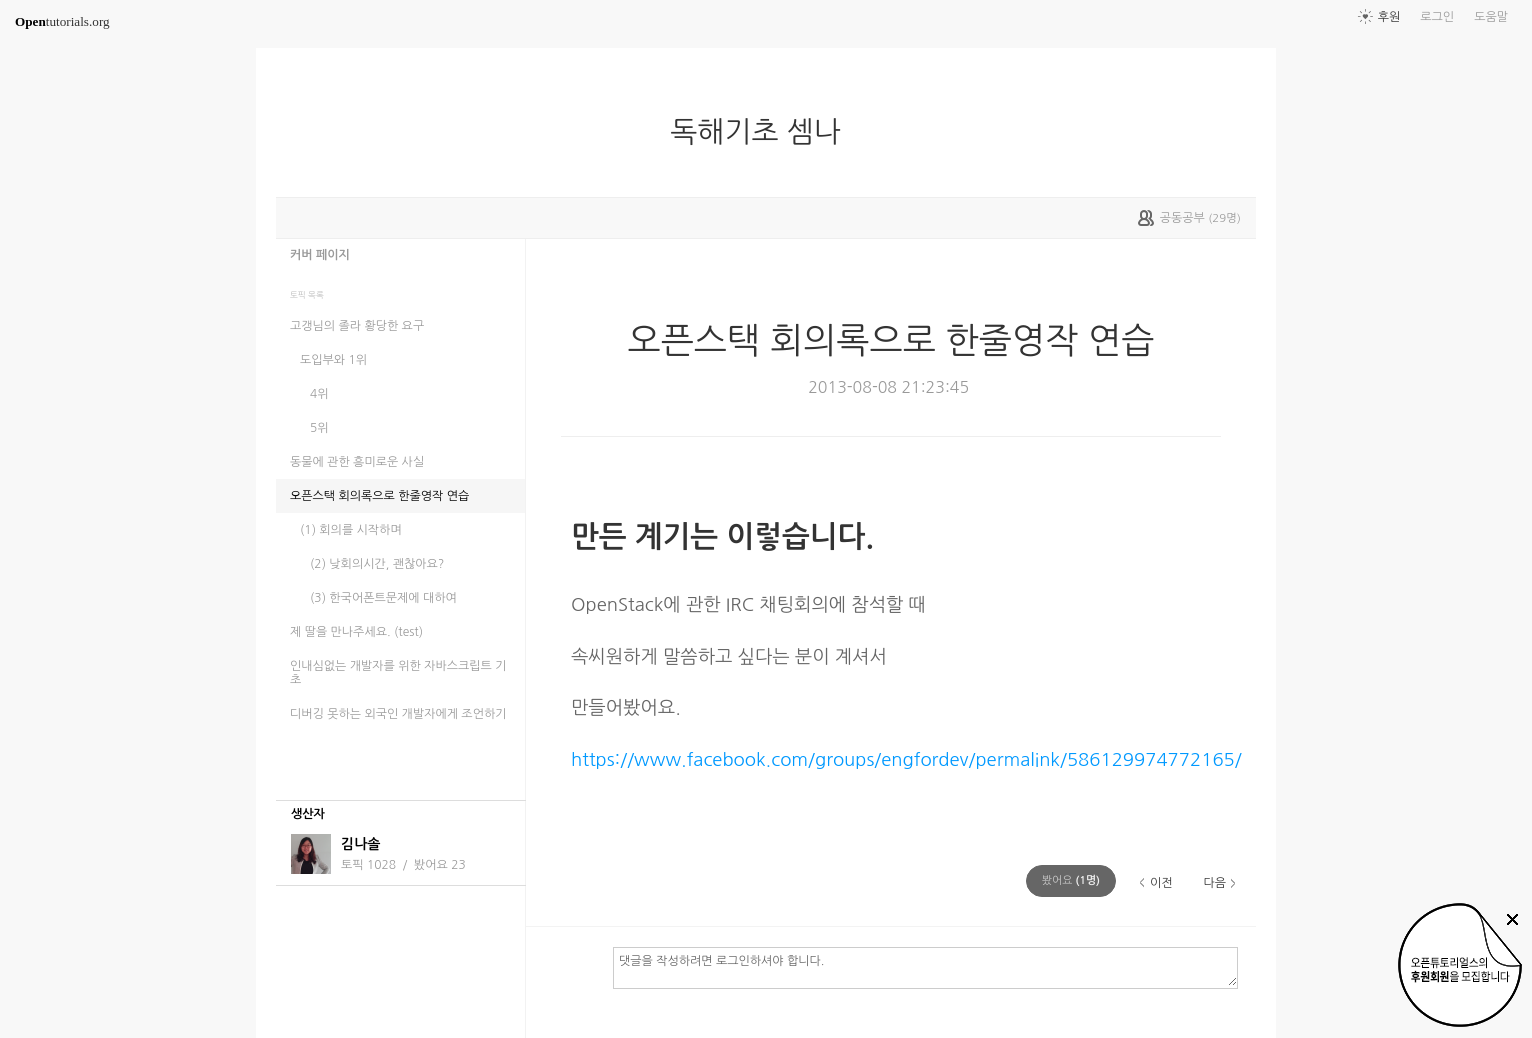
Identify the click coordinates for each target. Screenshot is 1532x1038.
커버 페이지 (320, 255)
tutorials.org (62, 21)
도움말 (1491, 17)
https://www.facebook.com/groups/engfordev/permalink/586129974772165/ (906, 759)
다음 (1214, 883)
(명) (1071, 880)
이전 (1161, 883)
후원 (1389, 17)
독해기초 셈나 (763, 132)
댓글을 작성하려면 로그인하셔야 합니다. (925, 967)
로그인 (1437, 17)
